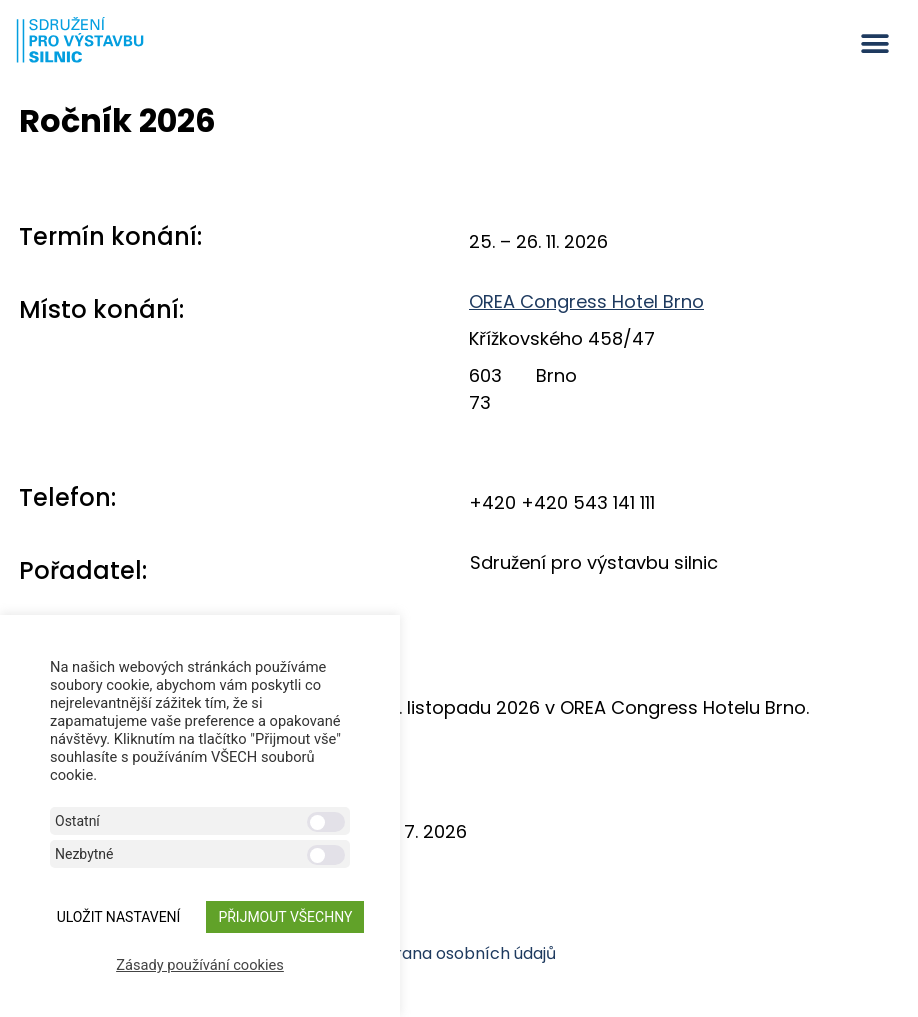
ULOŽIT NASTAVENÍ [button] (119, 917)
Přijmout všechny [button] (285, 917)
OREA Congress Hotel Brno (586, 301)
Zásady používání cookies (200, 965)
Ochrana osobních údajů (459, 953)
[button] (875, 43)
